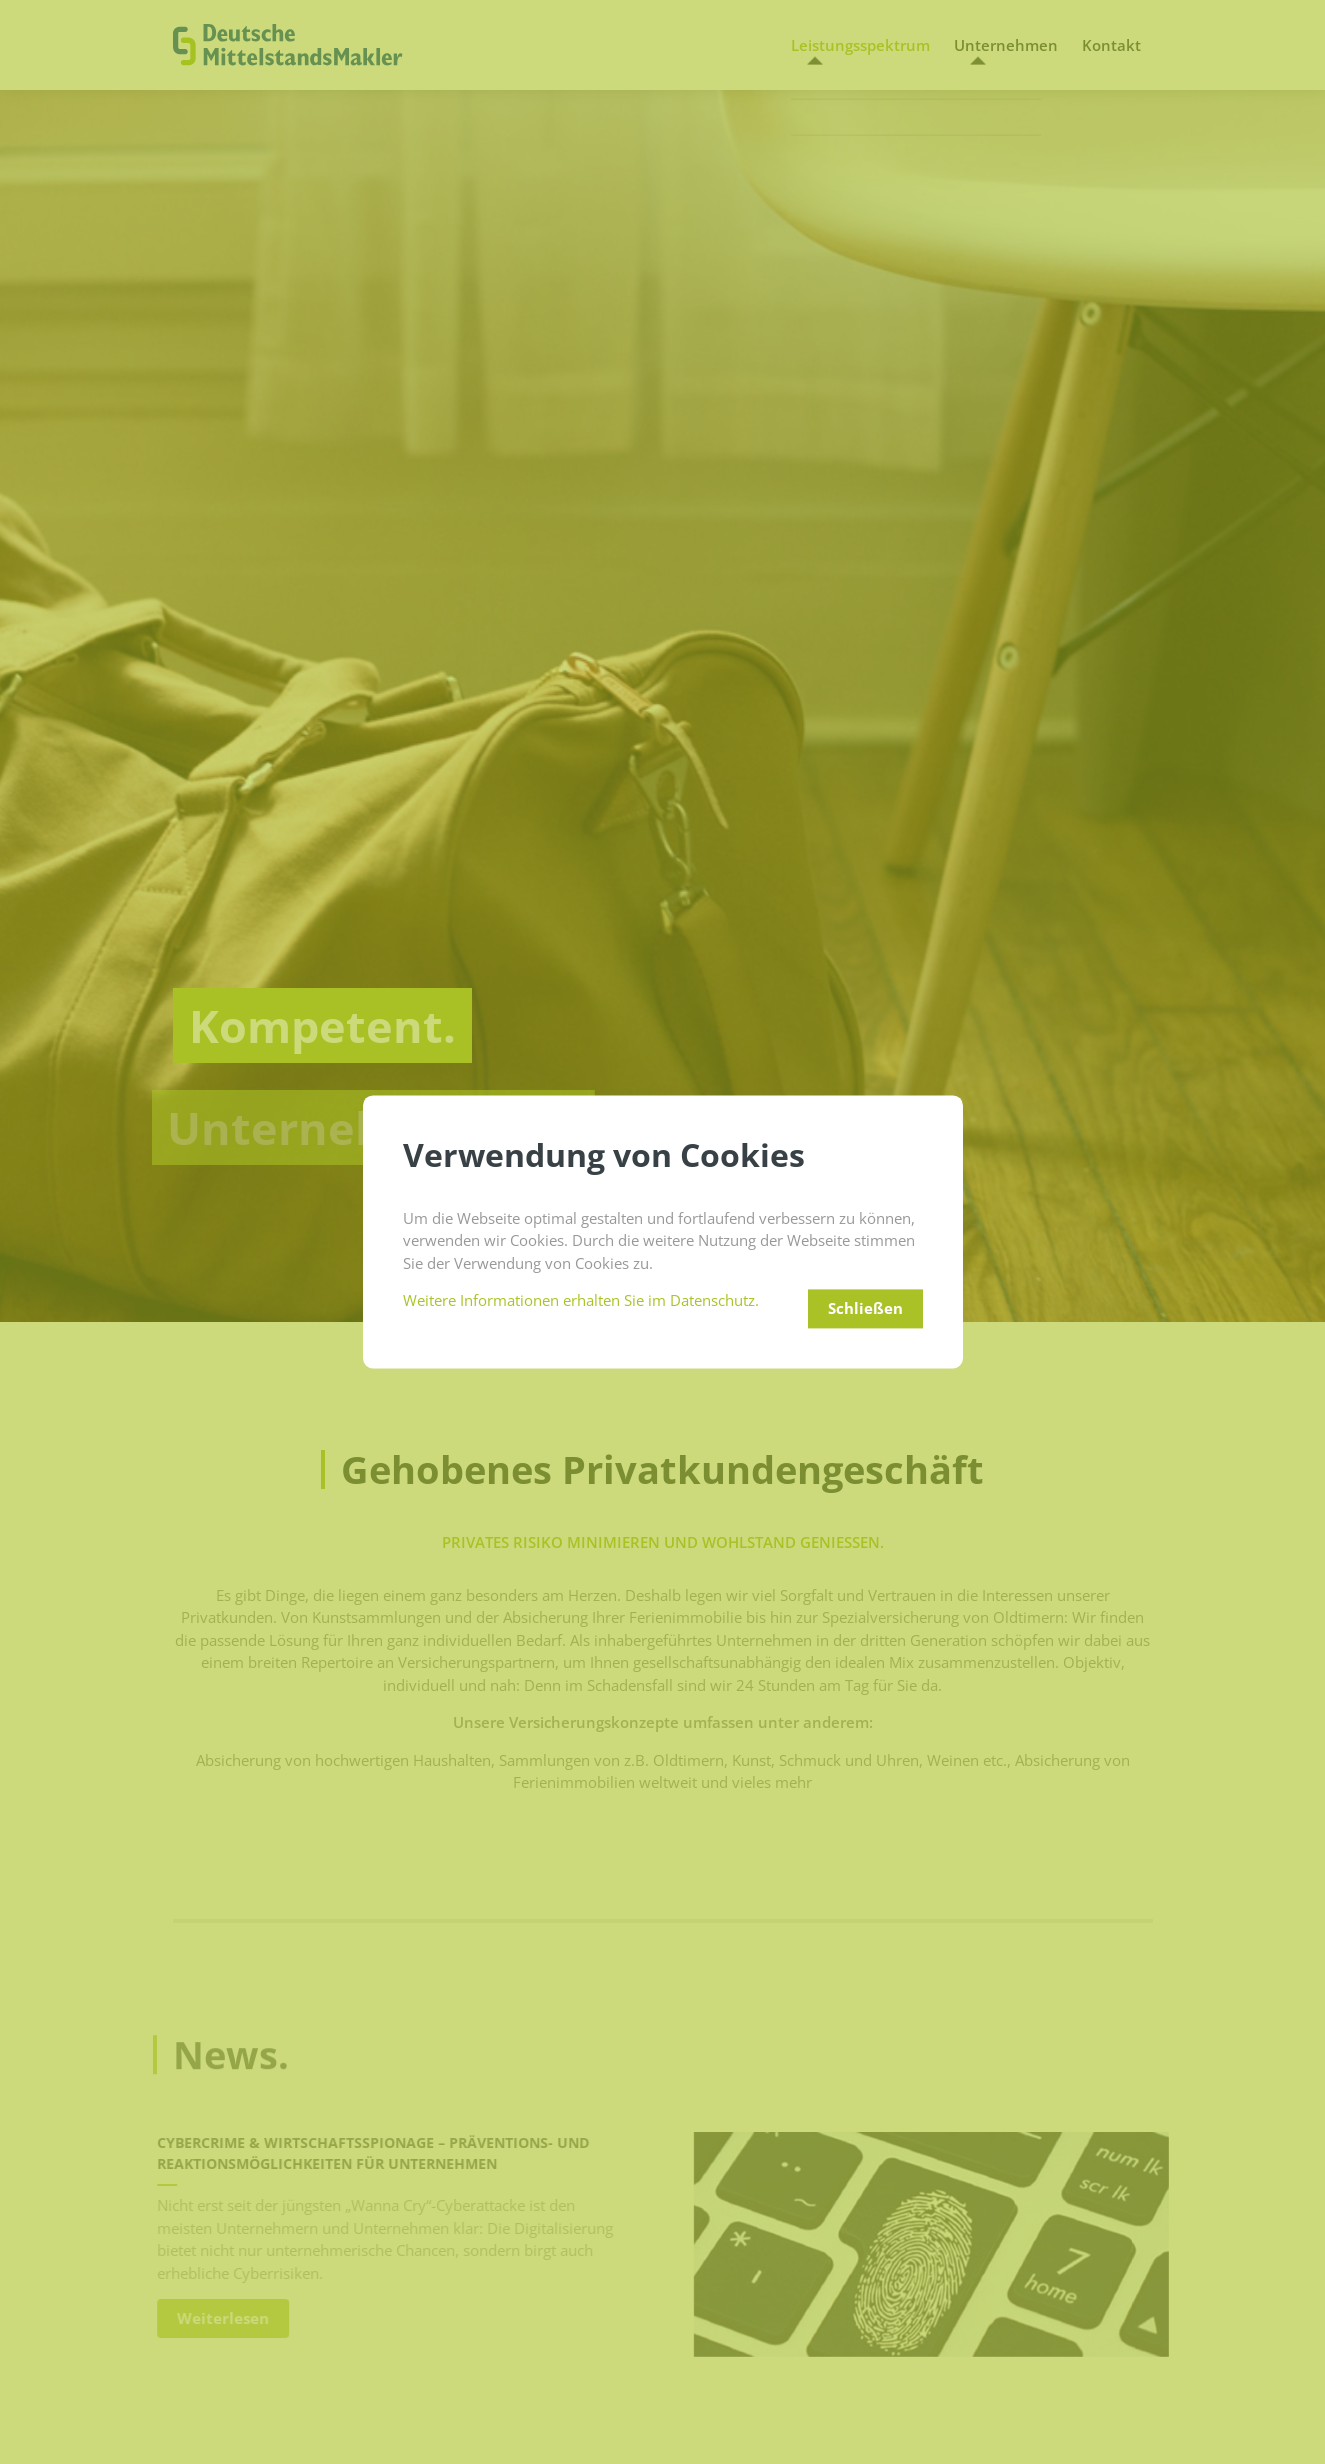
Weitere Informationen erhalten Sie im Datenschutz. (581, 1301)
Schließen (865, 1309)
